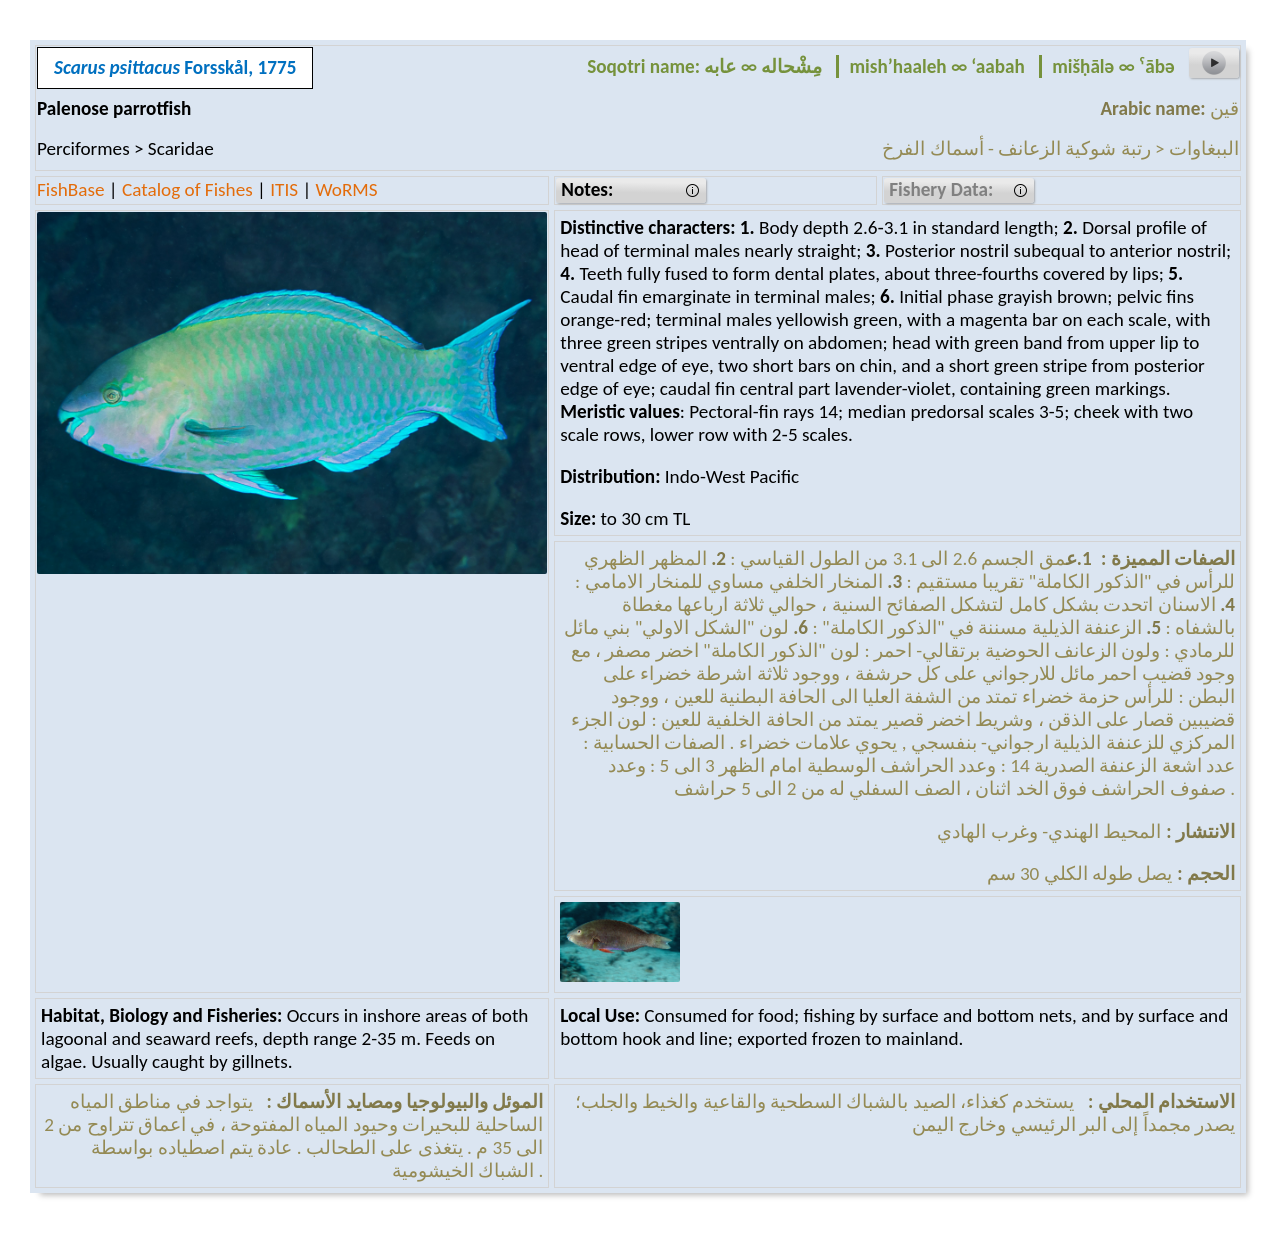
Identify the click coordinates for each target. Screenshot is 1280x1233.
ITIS (284, 189)
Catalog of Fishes (187, 189)
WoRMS (347, 189)
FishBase (70, 189)
